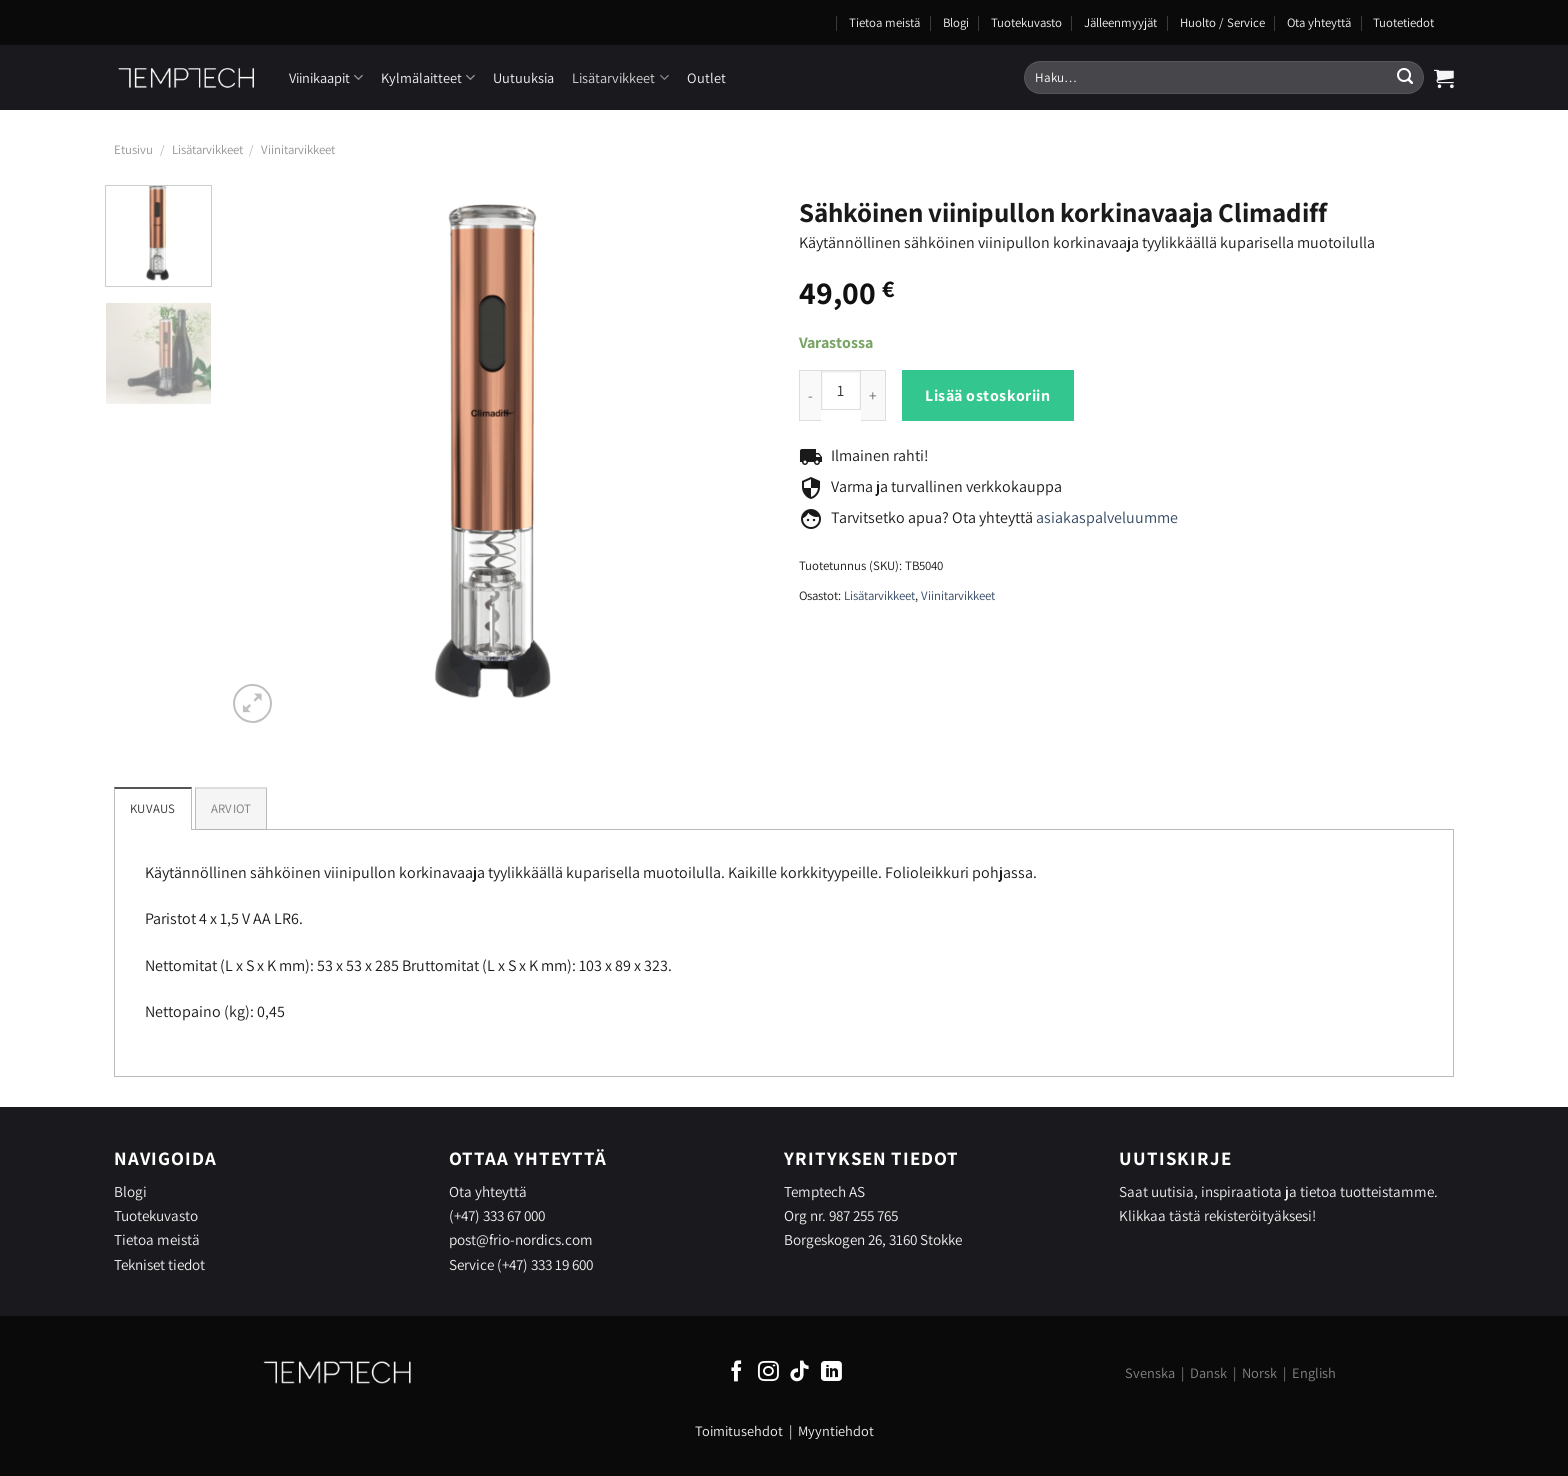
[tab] (231, 808)
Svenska (1150, 1372)
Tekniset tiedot (159, 1264)
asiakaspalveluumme (1107, 517)
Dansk (1208, 1372)
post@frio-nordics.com (521, 1239)
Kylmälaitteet (428, 77)
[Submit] (1405, 78)
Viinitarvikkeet (298, 149)
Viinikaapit (326, 77)
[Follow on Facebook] (736, 1372)
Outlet (706, 77)
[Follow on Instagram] (768, 1372)
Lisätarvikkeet (620, 77)
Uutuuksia (523, 77)
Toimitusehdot (739, 1430)
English (1314, 1372)
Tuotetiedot (1403, 22)
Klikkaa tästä (1160, 1215)
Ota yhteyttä (1319, 22)
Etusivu (133, 149)
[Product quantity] (841, 390)
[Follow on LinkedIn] (831, 1372)
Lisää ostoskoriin (987, 395)
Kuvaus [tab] (153, 808)
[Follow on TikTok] (799, 1372)
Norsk (1259, 1372)
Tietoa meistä (884, 22)
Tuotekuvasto (1026, 22)
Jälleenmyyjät (1120, 22)
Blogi (956, 22)
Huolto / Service (1222, 22)
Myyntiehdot (836, 1430)
